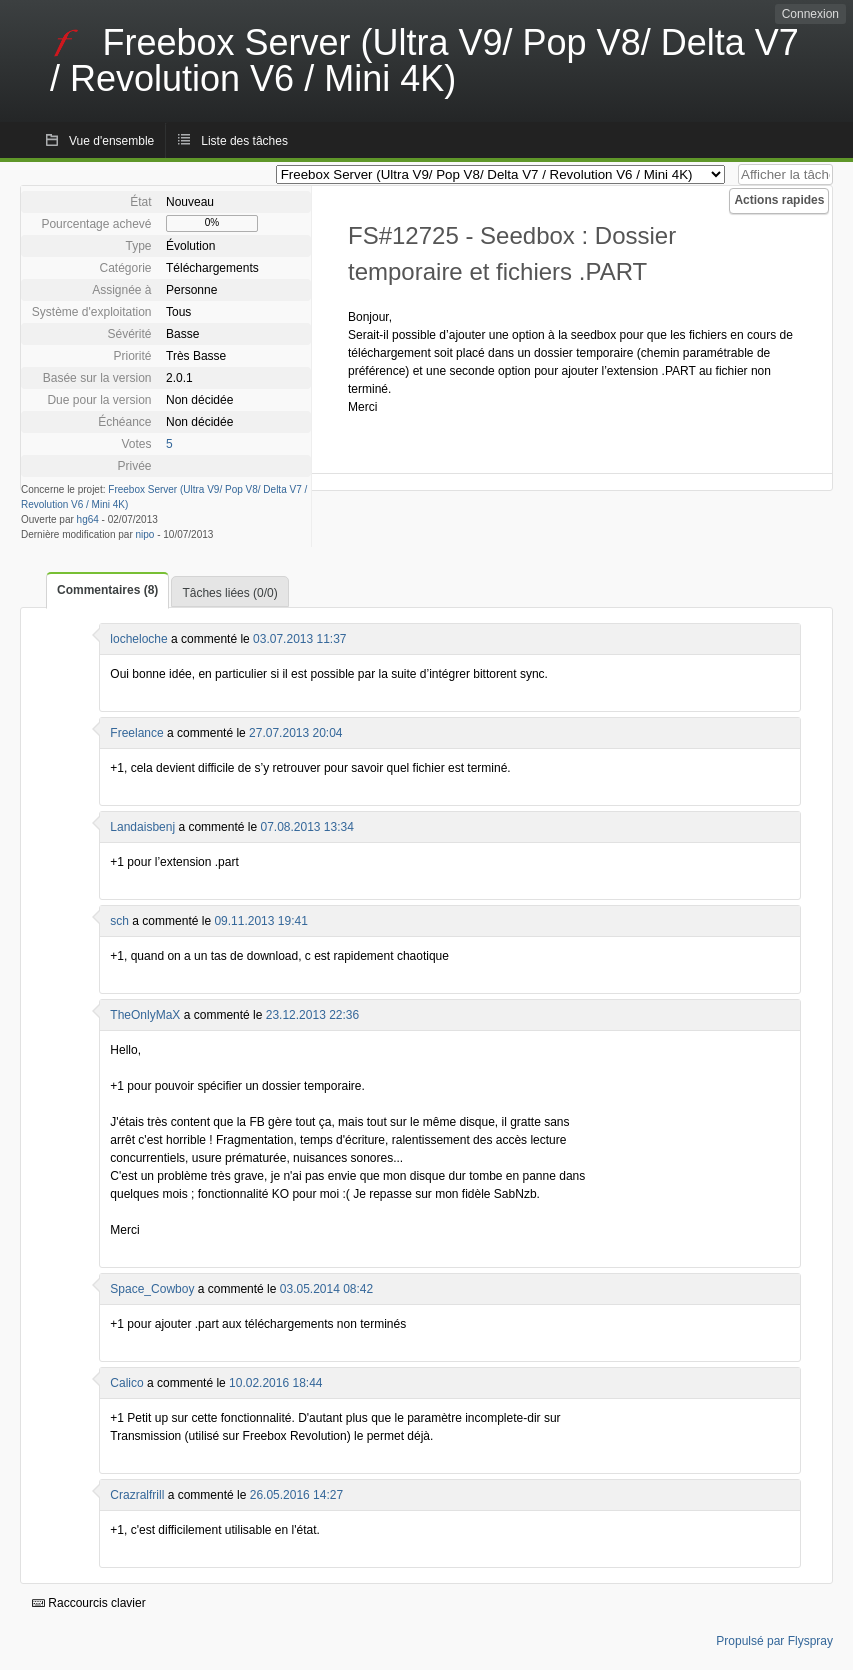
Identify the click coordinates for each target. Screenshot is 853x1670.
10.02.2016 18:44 (275, 1383)
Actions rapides (779, 200)
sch (119, 921)
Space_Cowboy (152, 1289)
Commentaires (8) (107, 590)
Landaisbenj (142, 827)
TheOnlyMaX (145, 1015)
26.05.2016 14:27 (296, 1495)
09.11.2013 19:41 (260, 921)
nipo (145, 534)
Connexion (810, 14)
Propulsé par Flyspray (774, 1641)
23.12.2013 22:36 (312, 1015)
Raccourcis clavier (89, 1603)
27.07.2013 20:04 (295, 733)
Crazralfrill (137, 1495)
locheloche (138, 639)
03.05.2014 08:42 (326, 1289)
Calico (126, 1383)
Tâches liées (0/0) (229, 593)
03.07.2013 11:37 (299, 639)
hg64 (88, 519)
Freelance (136, 733)
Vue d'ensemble (111, 141)
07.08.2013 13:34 (306, 827)
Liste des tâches (244, 141)
